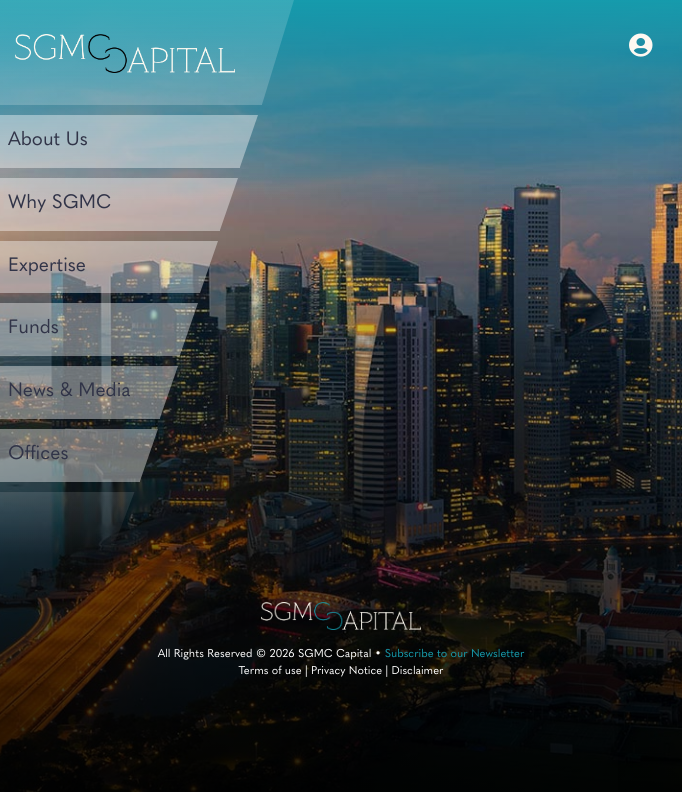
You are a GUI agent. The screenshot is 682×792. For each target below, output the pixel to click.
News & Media (69, 391)
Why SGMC (59, 203)
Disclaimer (417, 671)
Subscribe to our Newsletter (455, 654)
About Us (48, 140)
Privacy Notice (346, 671)
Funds (33, 328)
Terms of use (269, 671)
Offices (38, 454)
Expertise (47, 266)
